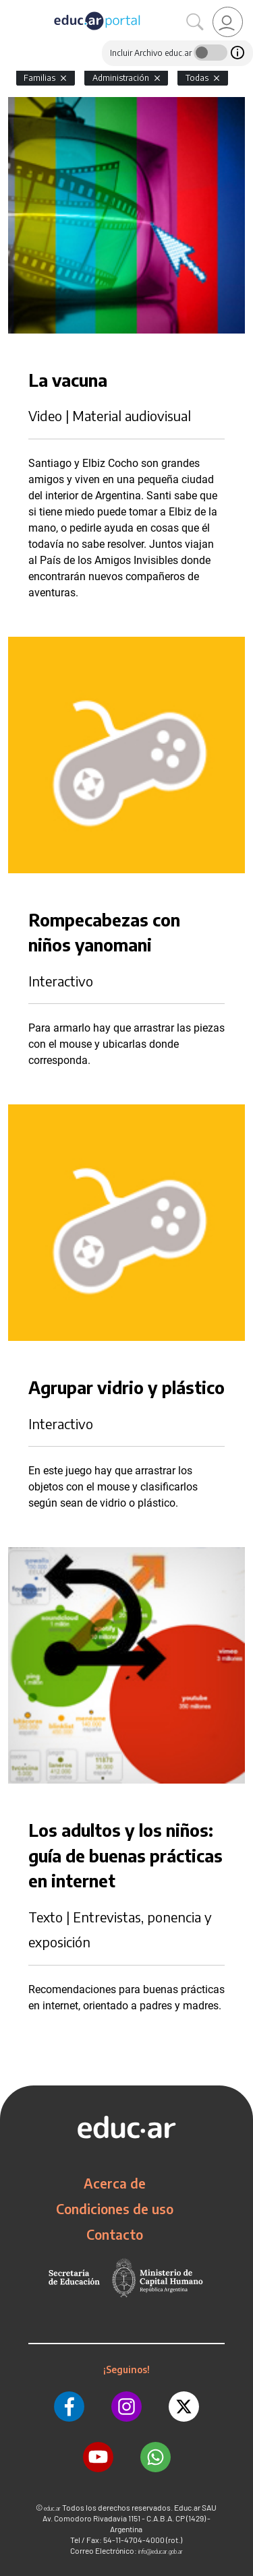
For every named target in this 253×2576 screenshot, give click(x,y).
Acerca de (115, 2183)
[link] (228, 22)
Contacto (114, 2234)
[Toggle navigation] (12, 7)
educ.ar (52, 2508)
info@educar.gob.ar (160, 2551)
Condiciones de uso (114, 2209)
